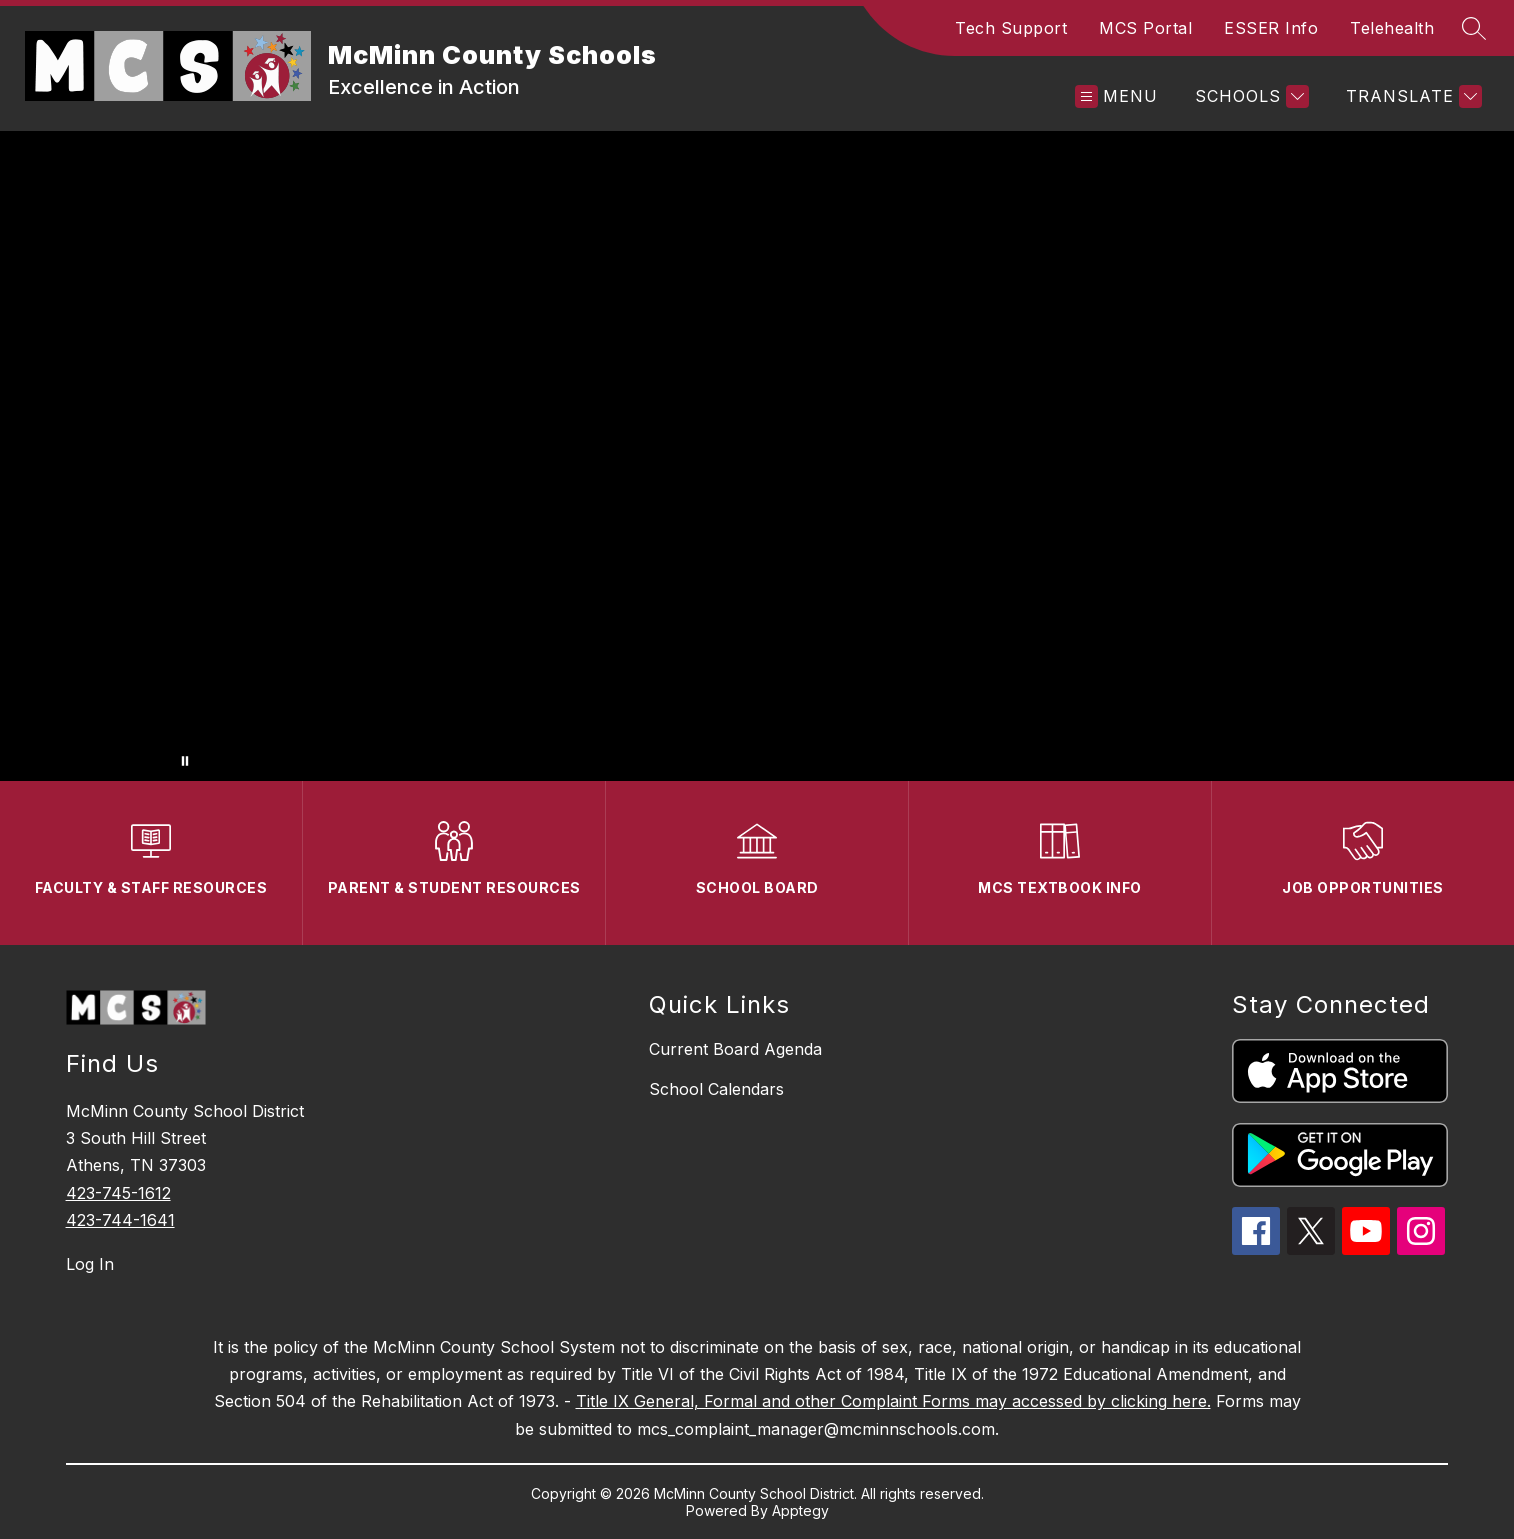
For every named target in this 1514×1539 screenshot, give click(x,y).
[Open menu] (1116, 96)
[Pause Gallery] (185, 761)
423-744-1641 (120, 1220)
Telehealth (1392, 28)
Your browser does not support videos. (757, 456)
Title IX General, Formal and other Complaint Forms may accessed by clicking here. (893, 1401)
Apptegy (800, 1510)
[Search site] (1474, 28)
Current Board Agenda (735, 1049)
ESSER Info (1271, 28)
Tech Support (1011, 28)
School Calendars (716, 1089)
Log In (90, 1264)
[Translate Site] (1411, 96)
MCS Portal (1145, 28)
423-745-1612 (118, 1193)
